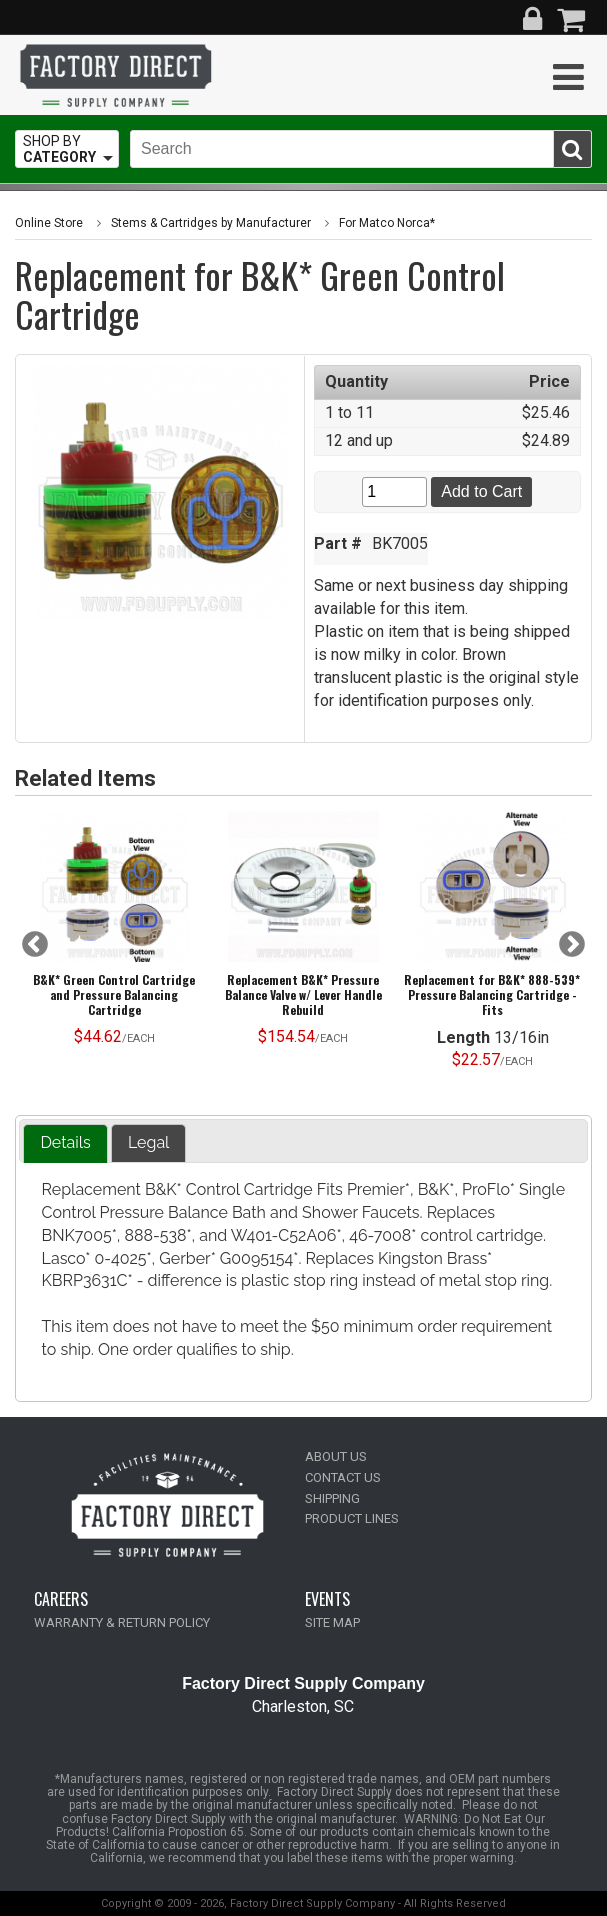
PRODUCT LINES (352, 1518)
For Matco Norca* (387, 223)
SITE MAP (332, 1622)
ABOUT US (336, 1456)
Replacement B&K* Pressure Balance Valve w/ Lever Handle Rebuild (303, 994)
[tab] (65, 1143)
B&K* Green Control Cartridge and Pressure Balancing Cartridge (114, 994)
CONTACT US (343, 1477)
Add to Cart (481, 491)
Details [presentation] (65, 1142)
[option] (114, 934)
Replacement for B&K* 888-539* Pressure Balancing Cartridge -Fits (492, 994)
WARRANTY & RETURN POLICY (122, 1622)
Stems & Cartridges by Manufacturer (211, 223)
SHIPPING (332, 1498)
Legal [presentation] (149, 1142)
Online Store (49, 223)
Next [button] (572, 945)
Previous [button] (35, 945)
